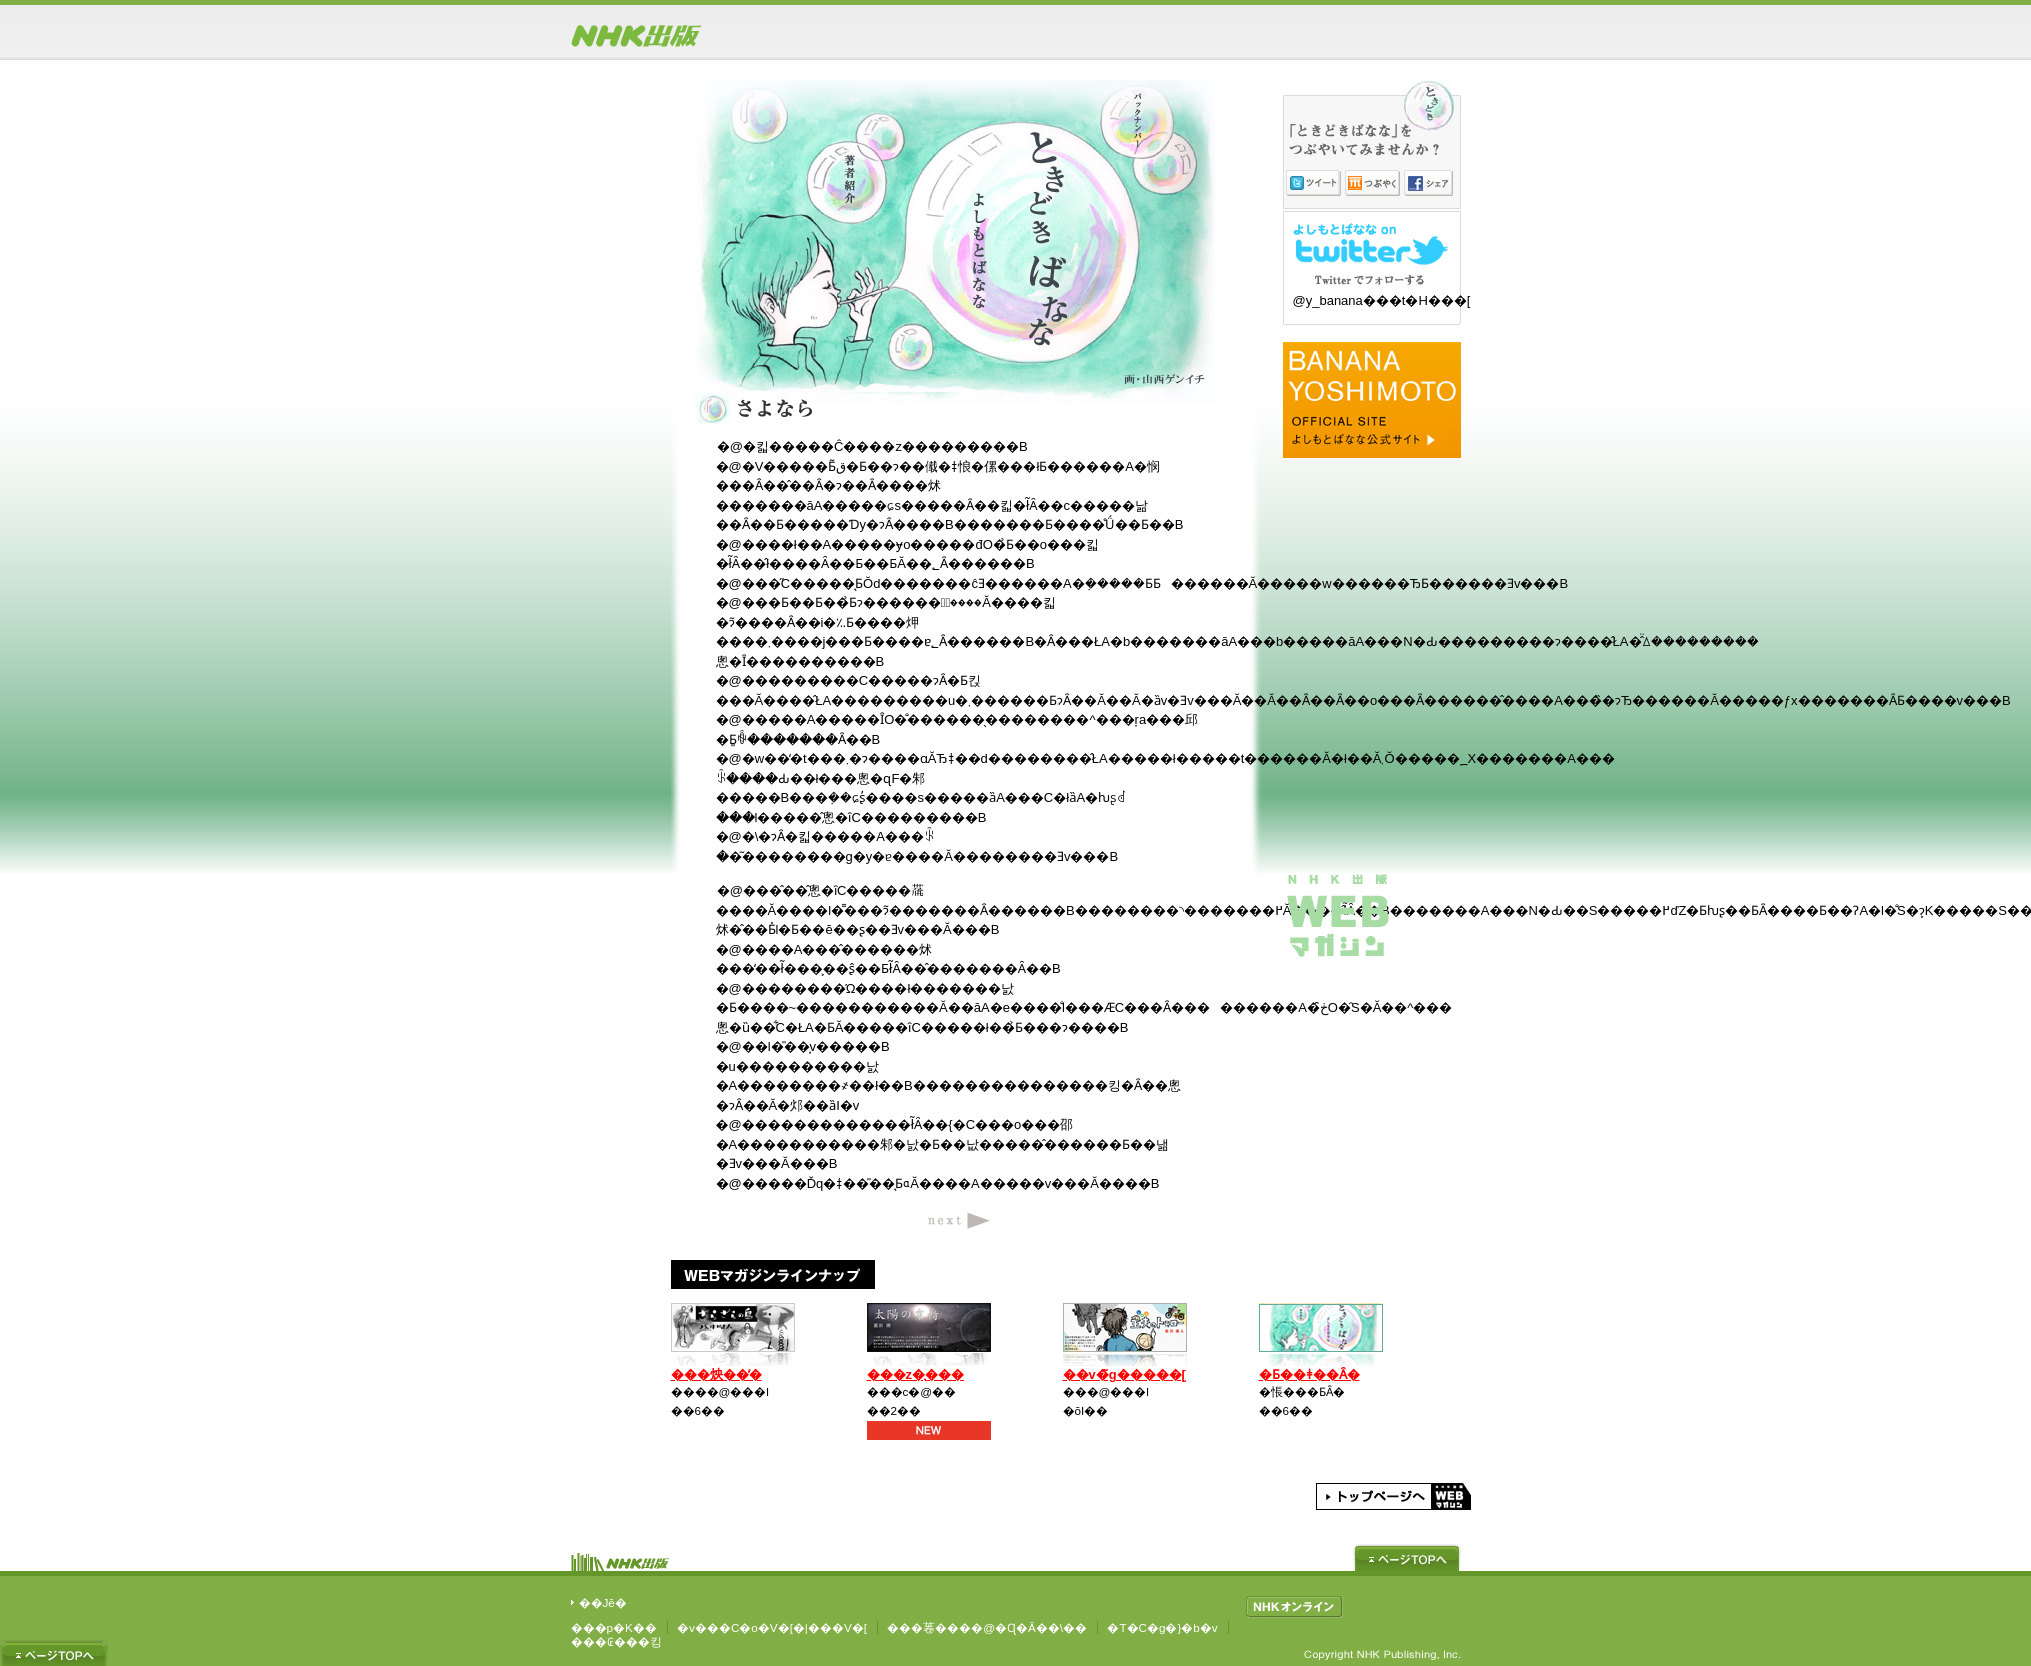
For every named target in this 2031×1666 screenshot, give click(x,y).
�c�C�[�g (1313, 183)
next (959, 1218)
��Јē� (603, 1602)
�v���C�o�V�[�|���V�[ (772, 1627)
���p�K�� (614, 1627)
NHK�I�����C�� (1294, 1607)
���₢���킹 (616, 1641)
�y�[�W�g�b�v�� (1407, 1557)
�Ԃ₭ (1372, 183)
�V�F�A (1428, 183)
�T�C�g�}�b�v (1162, 1627)
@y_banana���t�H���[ (1382, 300)
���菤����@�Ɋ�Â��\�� (987, 1627)
